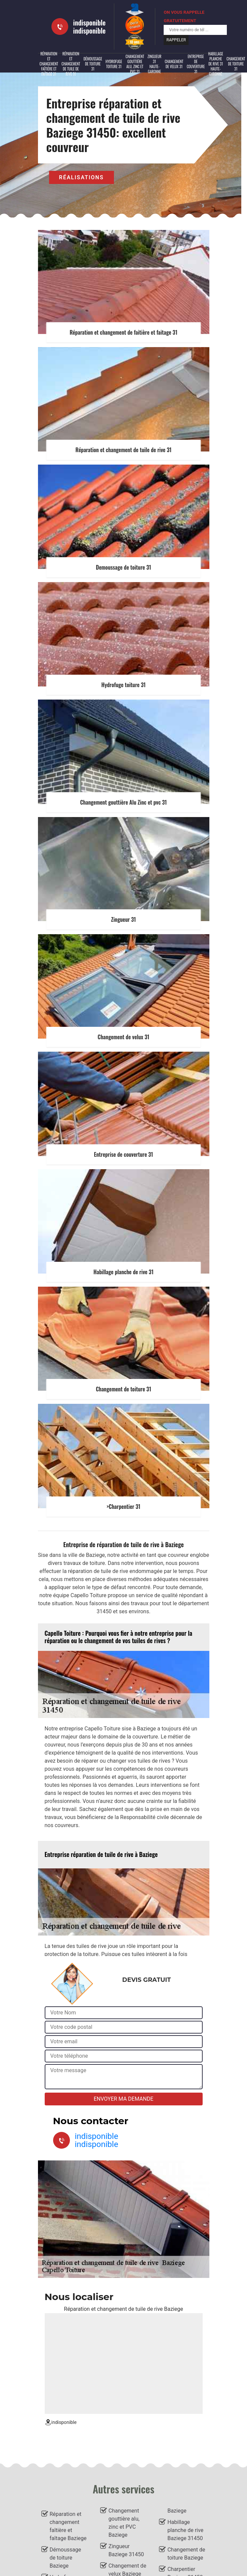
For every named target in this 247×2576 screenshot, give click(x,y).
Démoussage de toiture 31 (93, 63)
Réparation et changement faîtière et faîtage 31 (49, 64)
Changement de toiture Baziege (186, 2553)
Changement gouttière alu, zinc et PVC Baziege (124, 2523)
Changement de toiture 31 (236, 63)
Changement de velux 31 (174, 64)
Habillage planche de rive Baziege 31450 (185, 2530)
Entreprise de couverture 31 (196, 64)
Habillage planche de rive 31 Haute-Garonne (215, 64)
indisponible (89, 22)
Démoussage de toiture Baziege (65, 2557)
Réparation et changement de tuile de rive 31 (70, 64)
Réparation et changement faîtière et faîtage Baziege (68, 2526)
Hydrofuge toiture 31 (114, 64)
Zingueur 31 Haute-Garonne (154, 64)
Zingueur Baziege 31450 (126, 2550)
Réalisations (81, 177)
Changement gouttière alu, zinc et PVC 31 (134, 64)
